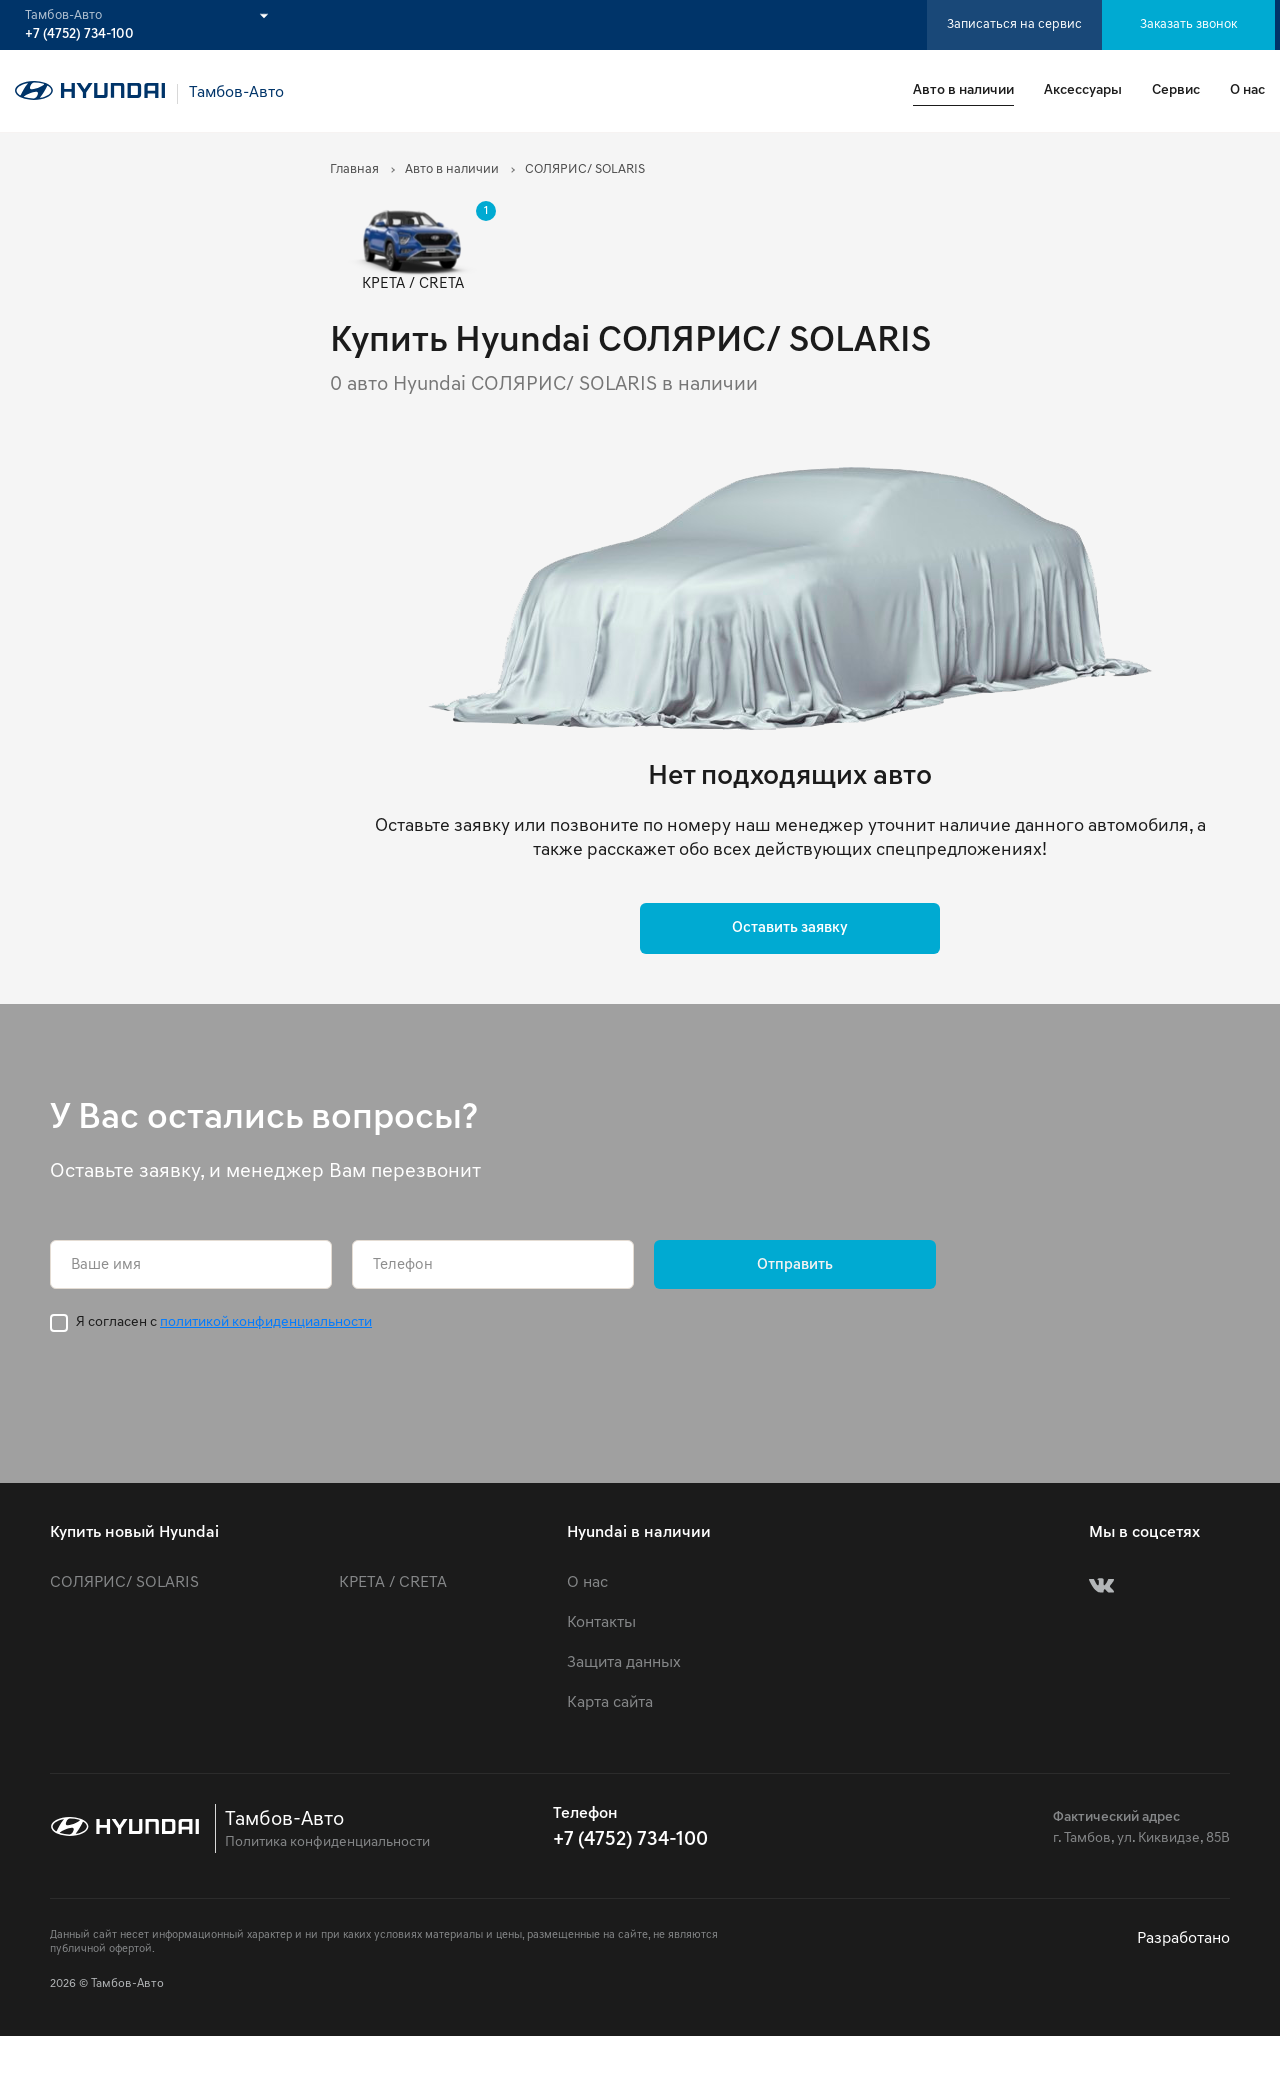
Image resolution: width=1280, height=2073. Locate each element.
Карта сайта (610, 1703)
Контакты (601, 1623)
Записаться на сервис (1014, 24)
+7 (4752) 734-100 (79, 35)
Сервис (1176, 90)
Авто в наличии (963, 90)
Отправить (795, 1265)
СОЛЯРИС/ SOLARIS (124, 1583)
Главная (354, 169)
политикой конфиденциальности (266, 1322)
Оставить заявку (790, 928)
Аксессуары (1083, 90)
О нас (1247, 90)
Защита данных (624, 1663)
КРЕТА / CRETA (393, 1583)
